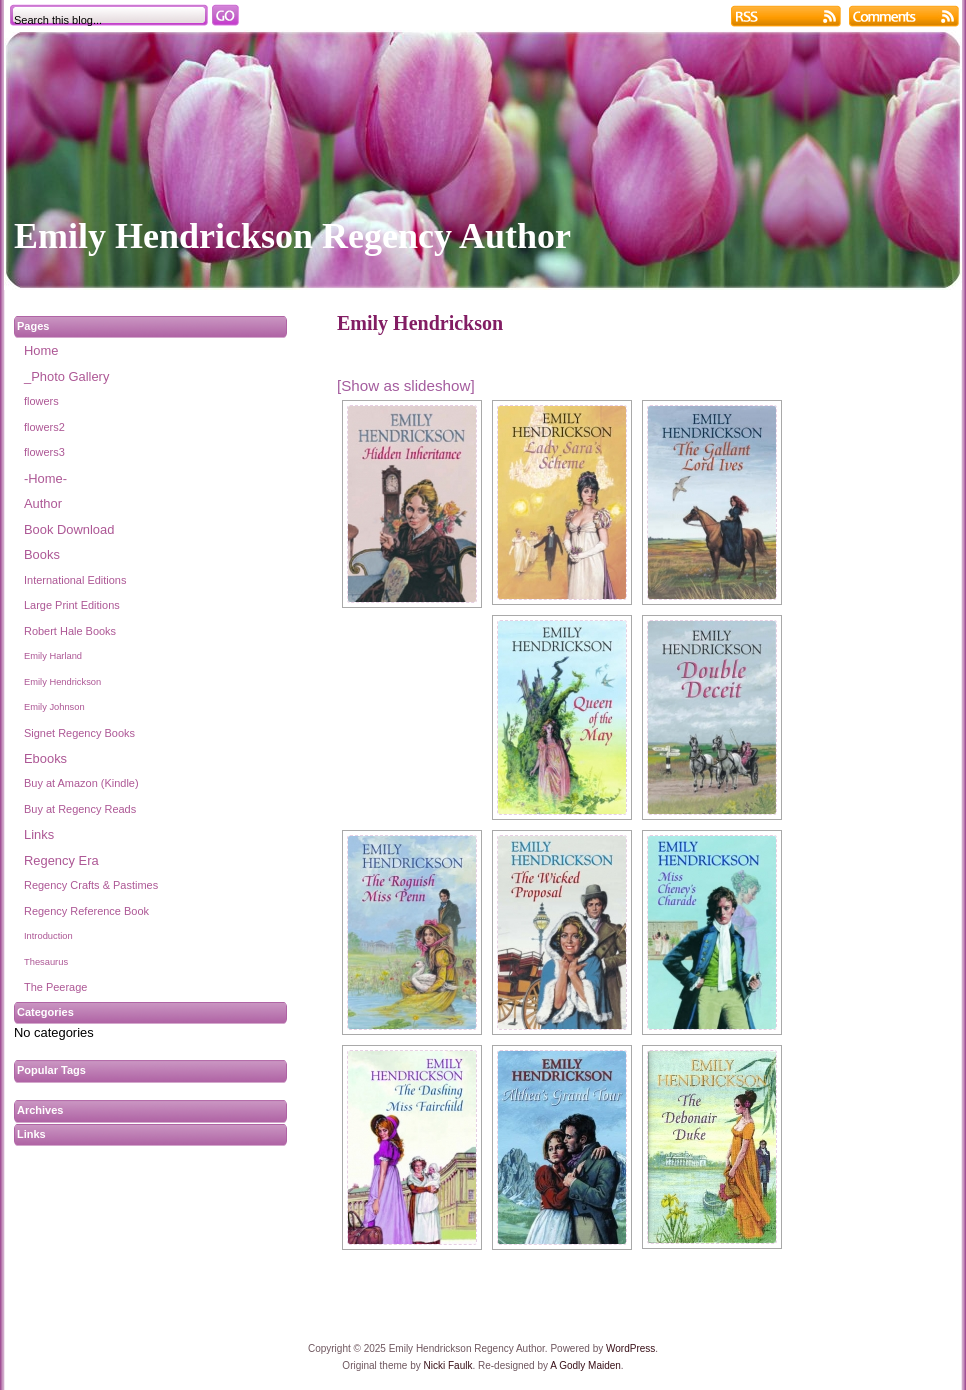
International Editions (75, 580)
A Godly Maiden (585, 1365)
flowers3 (44, 452)
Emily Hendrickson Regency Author (292, 236)
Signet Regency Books (79, 733)
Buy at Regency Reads (80, 809)
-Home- (45, 478)
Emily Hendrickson (62, 682)
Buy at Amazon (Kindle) (81, 783)
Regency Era (61, 860)
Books (42, 554)
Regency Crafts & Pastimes (91, 885)
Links (39, 834)
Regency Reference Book (86, 911)
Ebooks (45, 758)
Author (43, 503)
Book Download (69, 529)
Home (41, 350)
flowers (41, 401)
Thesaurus (46, 962)
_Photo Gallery (66, 376)
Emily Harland (53, 656)
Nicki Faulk (448, 1365)
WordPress (630, 1348)
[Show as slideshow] (406, 385)
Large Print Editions (72, 605)
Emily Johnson (54, 707)
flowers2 (44, 427)
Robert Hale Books (70, 631)
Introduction (48, 936)
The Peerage (55, 987)
